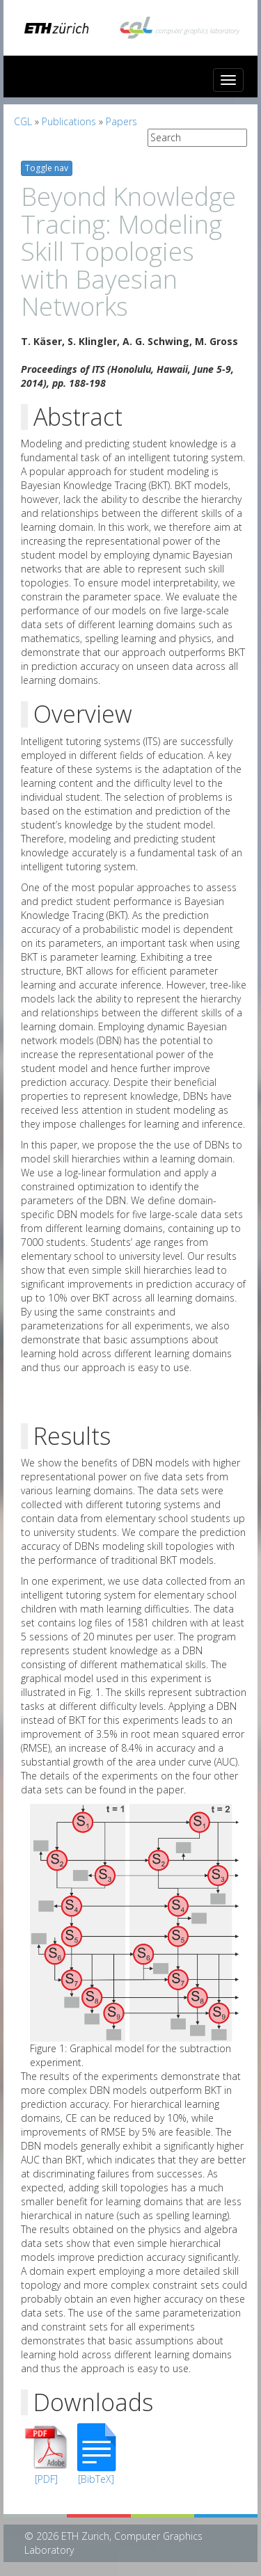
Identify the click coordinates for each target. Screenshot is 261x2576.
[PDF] (46, 2479)
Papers (121, 121)
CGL (23, 121)
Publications (69, 121)
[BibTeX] (96, 2479)
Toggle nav (46, 168)
